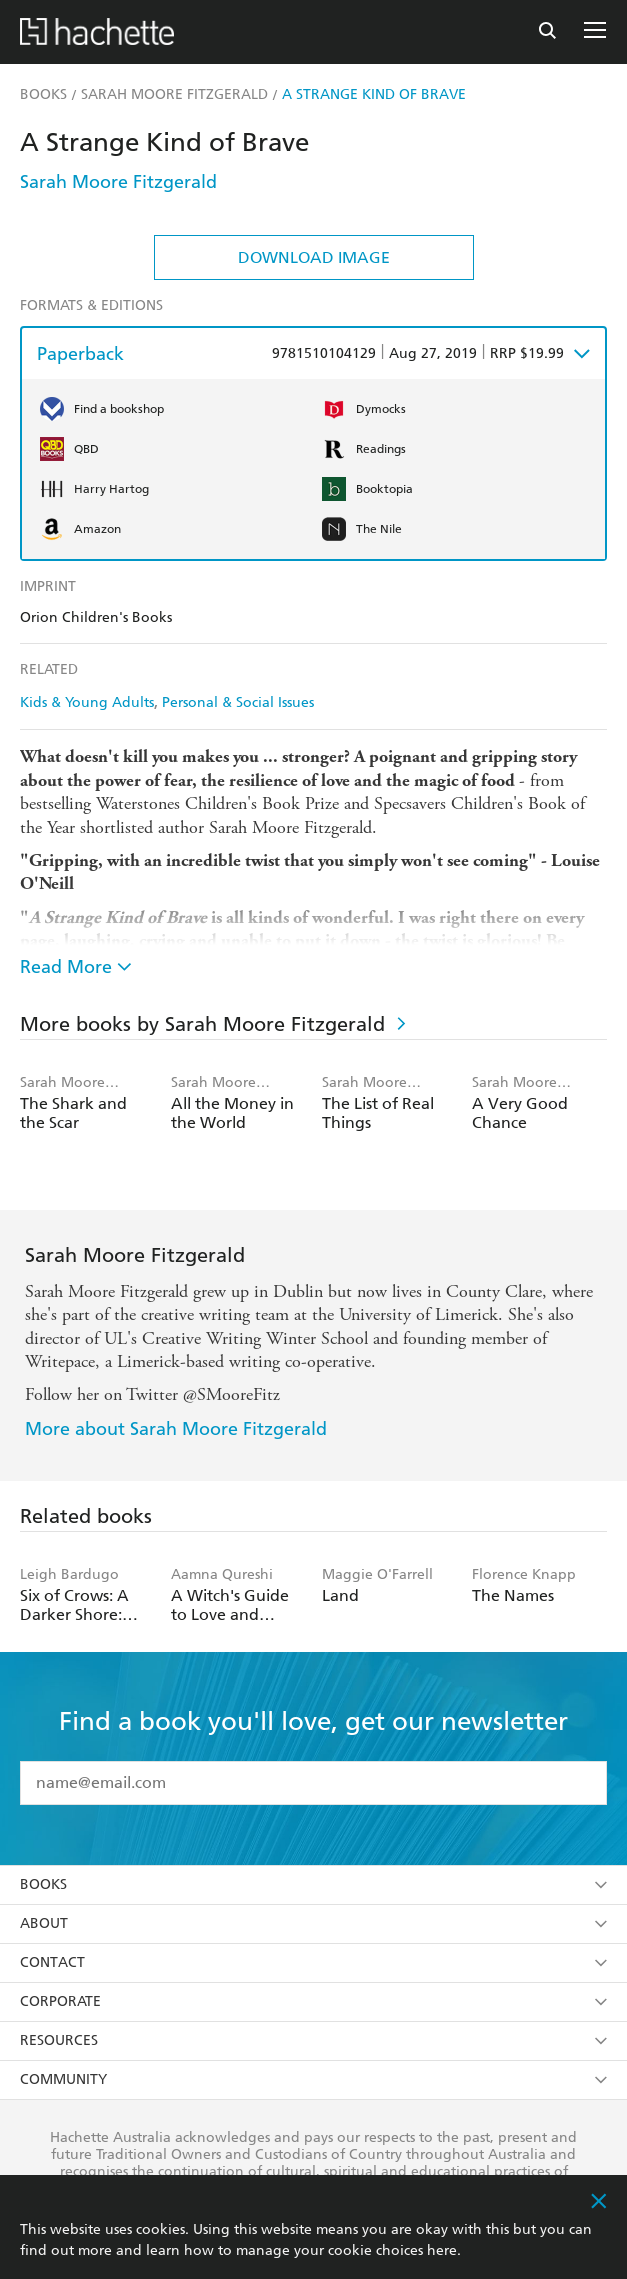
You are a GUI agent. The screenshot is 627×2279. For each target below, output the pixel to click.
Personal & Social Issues (238, 702)
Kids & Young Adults (87, 702)
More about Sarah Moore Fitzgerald (176, 1428)
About (313, 1923)
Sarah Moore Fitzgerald (118, 181)
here (442, 2250)
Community (313, 2079)
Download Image (314, 257)
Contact (313, 1962)
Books (313, 1884)
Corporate (313, 2001)
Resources (313, 2040)
